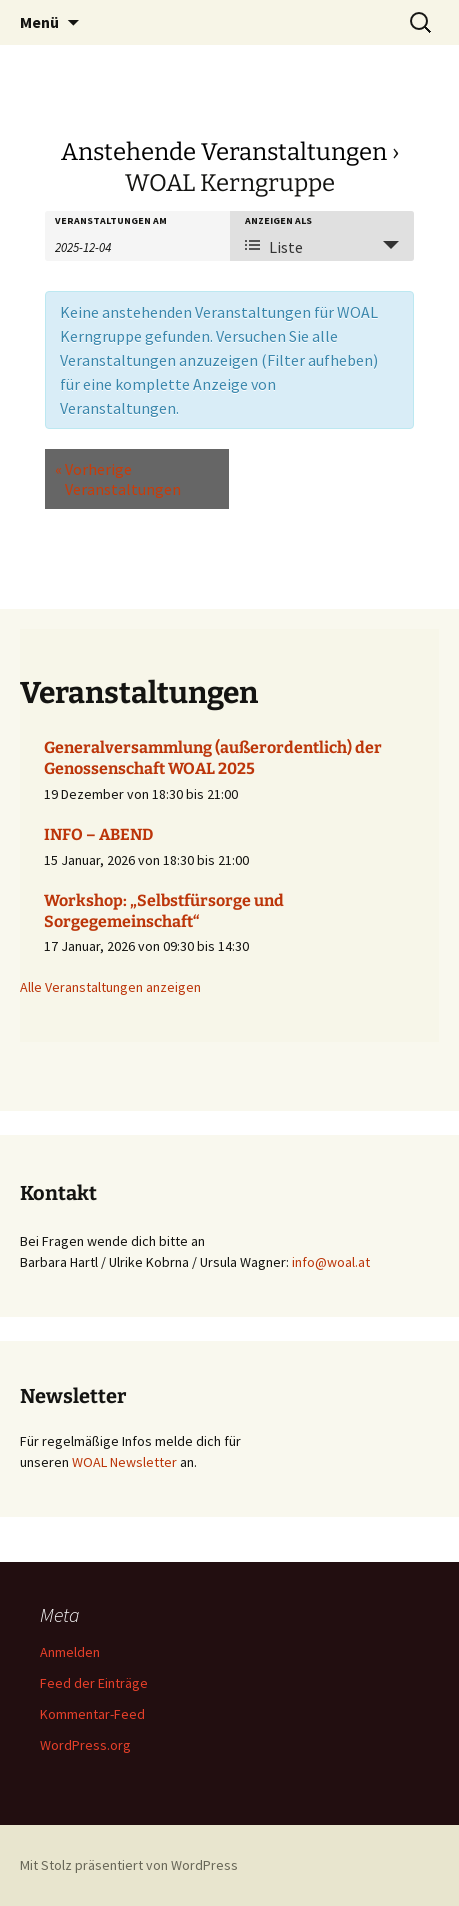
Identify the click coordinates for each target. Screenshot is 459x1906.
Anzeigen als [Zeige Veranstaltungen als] (278, 221)
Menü (39, 22)
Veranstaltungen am (111, 221)
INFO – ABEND (98, 834)
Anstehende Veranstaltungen (224, 152)
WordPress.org (85, 1745)
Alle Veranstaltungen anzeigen (110, 987)
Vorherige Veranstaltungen (118, 479)
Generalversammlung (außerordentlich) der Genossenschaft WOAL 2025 (213, 758)
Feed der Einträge (94, 1683)
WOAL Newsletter (124, 1462)
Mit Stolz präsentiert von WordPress (129, 1865)
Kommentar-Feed (92, 1714)
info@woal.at (331, 1262)
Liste (274, 247)
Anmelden (70, 1652)
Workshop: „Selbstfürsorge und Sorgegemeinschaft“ (164, 911)
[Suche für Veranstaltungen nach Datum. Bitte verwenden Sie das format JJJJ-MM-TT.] (105, 246)
